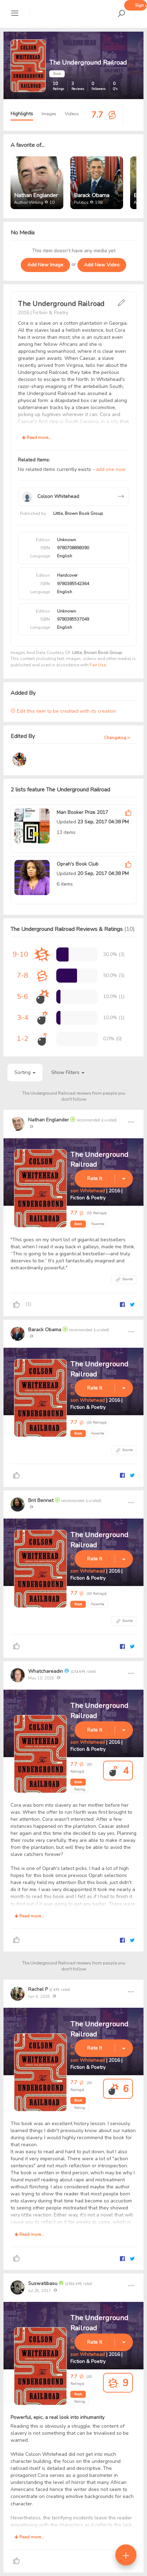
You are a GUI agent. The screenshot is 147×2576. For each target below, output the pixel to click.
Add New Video (102, 264)
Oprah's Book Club (77, 864)
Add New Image (45, 264)
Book (78, 1224)
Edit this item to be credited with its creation (63, 711)
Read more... (36, 437)
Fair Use (98, 665)
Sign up (141, 5)
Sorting (25, 1072)
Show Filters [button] (67, 1072)
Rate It (94, 1178)
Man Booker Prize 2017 (82, 812)
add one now (111, 469)
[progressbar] (62, 954)
